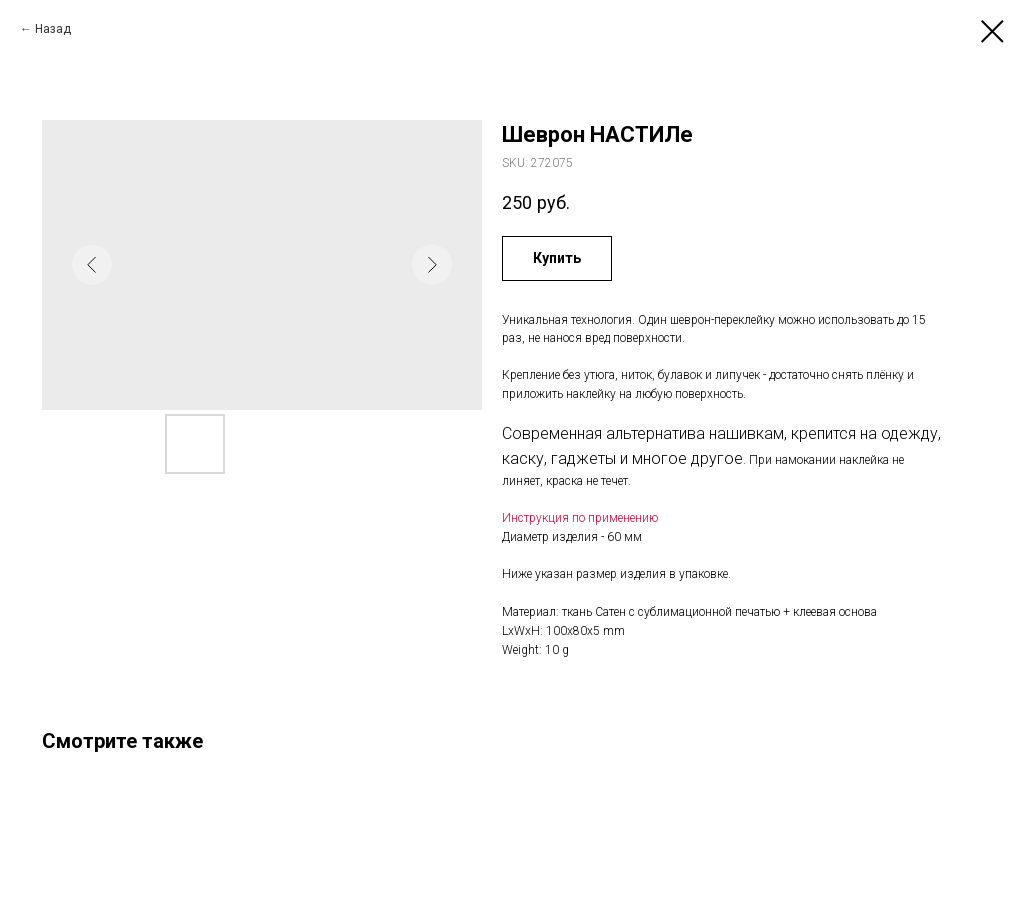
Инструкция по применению (580, 518)
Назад (53, 29)
